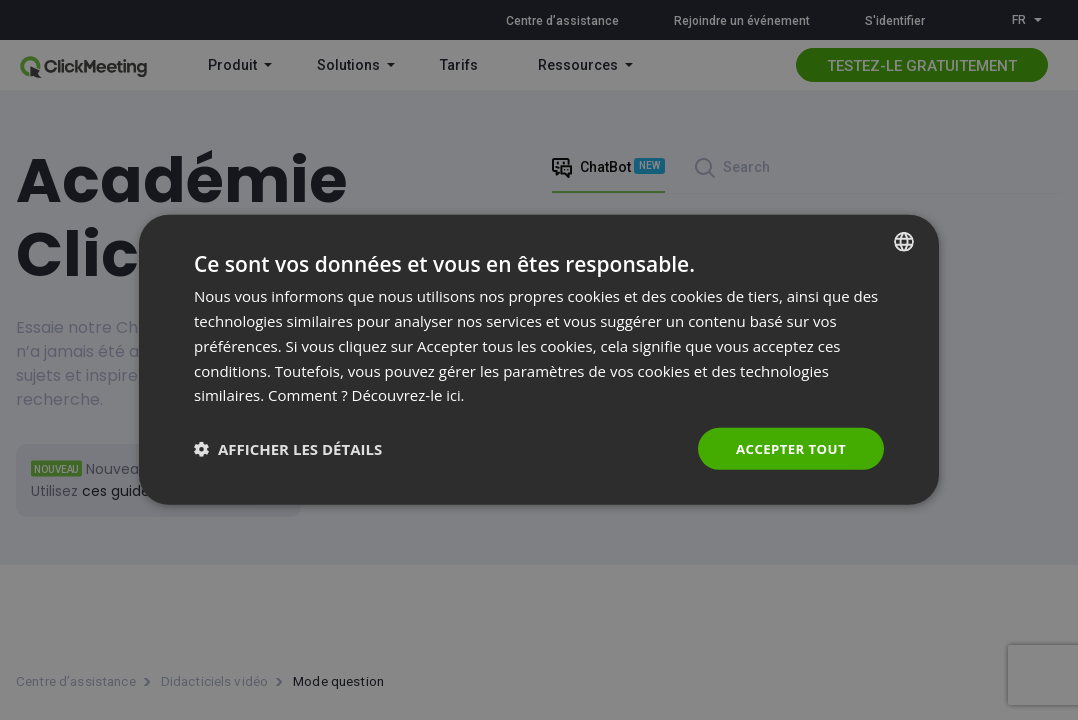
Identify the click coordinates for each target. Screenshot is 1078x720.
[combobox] (904, 241)
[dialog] (539, 360)
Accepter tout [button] (788, 448)
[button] (288, 449)
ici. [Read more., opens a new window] (455, 394)
